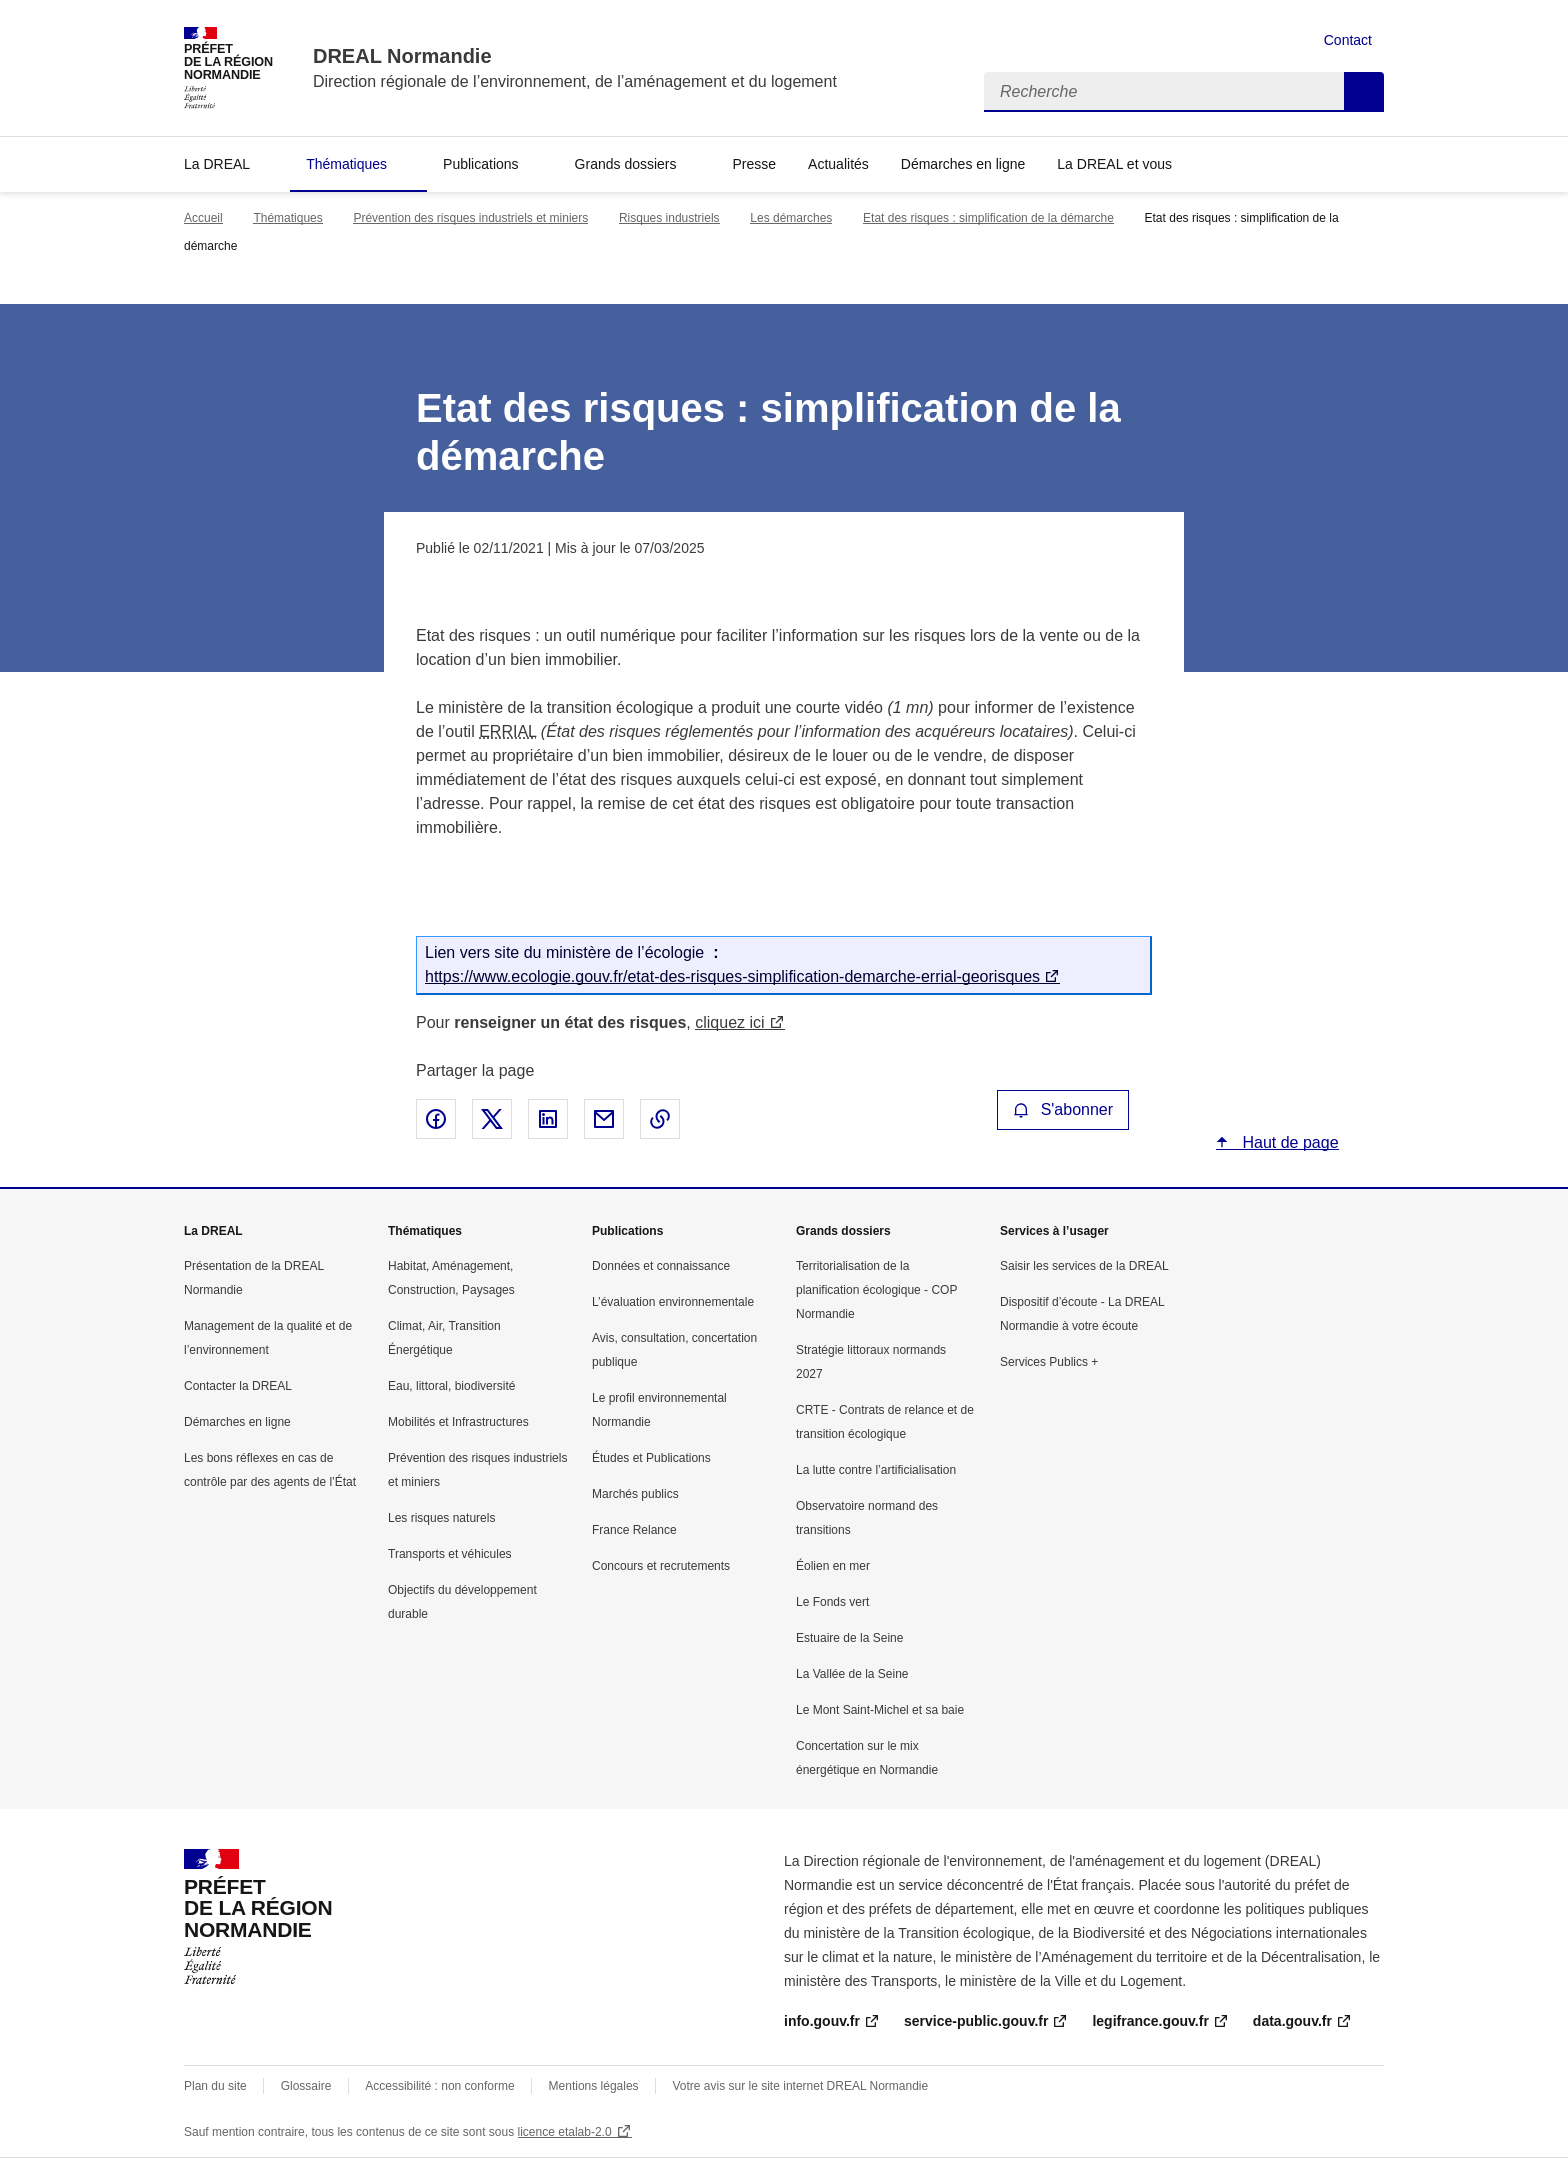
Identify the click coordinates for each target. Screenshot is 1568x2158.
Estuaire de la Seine (849, 1638)
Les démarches (791, 218)
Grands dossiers (626, 164)
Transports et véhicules (450, 1554)
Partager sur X (492, 1119)
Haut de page (1288, 1142)
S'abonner (1063, 1109)
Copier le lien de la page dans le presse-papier (660, 1119)
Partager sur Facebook (436, 1119)
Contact (1348, 40)
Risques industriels (669, 218)
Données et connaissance (661, 1266)
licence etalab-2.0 (565, 2132)
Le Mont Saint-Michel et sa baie (880, 1710)
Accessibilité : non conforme (439, 2086)
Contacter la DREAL (238, 1386)
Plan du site (215, 2086)
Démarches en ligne (963, 164)
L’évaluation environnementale (673, 1302)
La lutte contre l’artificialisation (876, 1470)
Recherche (1364, 92)
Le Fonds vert (832, 1602)
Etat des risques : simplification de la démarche (988, 218)
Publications (481, 164)
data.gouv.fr (1292, 2021)
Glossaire (306, 2086)
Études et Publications (651, 1458)
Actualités (838, 164)
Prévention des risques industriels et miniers (470, 218)
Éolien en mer (833, 1566)
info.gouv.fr (822, 2021)
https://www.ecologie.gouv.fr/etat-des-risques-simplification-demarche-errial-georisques (732, 976)
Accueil (203, 218)
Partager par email (604, 1119)
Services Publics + (1049, 1362)
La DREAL (217, 164)
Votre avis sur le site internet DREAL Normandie (801, 2086)
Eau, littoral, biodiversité (451, 1386)
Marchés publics (635, 1494)
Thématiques (346, 164)
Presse (755, 164)
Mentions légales (594, 2086)
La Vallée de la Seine (852, 1674)
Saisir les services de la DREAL (1084, 1266)
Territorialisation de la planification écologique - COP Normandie (876, 1290)
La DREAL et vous (1114, 164)
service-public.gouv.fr (976, 2021)
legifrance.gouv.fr (1150, 2021)
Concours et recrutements (661, 1566)
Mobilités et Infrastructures (458, 1422)
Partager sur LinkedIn (548, 1119)
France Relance (634, 1530)
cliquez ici (729, 1022)
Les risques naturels (441, 1518)
